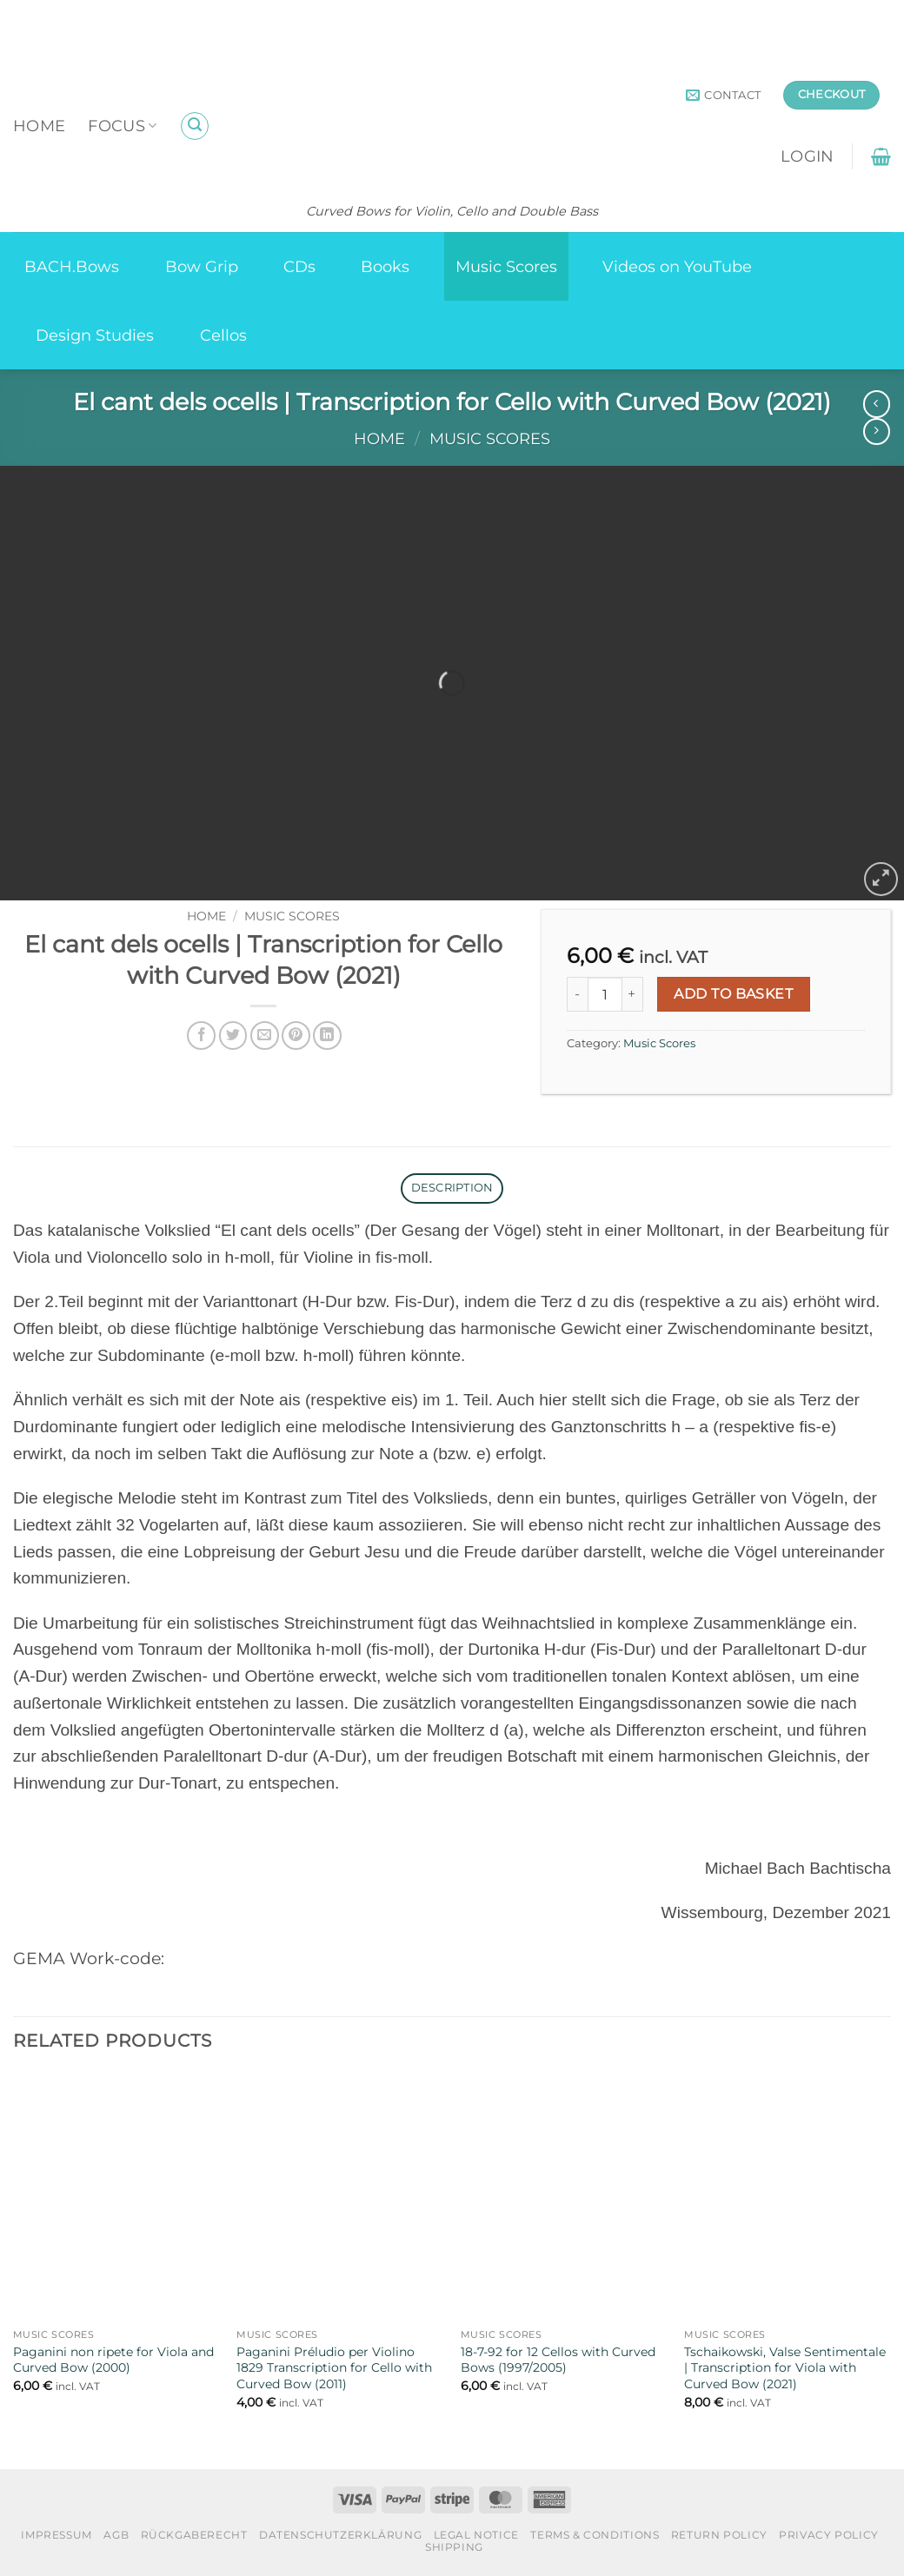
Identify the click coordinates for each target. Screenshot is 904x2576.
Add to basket (733, 994)
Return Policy (719, 2534)
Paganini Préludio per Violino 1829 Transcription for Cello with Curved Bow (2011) (334, 2368)
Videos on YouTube (677, 266)
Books (385, 266)
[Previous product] (876, 431)
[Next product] (876, 403)
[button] (195, 126)
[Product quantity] (605, 994)
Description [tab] (452, 1187)
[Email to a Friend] (264, 1035)
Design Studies (95, 335)
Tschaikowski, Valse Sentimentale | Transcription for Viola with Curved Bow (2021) (785, 2368)
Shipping (454, 2546)
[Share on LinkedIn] (327, 1035)
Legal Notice (476, 2534)
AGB (116, 2534)
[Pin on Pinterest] (296, 1035)
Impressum (56, 2534)
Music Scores (506, 266)
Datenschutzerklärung (340, 2534)
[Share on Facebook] (201, 1035)
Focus (122, 125)
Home (39, 125)
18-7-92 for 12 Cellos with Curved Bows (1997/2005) (558, 2360)
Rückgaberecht (194, 2534)
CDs (299, 266)
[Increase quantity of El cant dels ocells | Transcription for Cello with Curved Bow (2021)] (632, 994)
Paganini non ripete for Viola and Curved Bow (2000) (113, 2360)
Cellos (223, 335)
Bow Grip (201, 266)
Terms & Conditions (594, 2534)
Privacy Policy (829, 2534)
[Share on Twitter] (233, 1035)
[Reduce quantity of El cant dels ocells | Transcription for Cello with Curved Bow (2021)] (577, 994)
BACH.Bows (71, 266)
